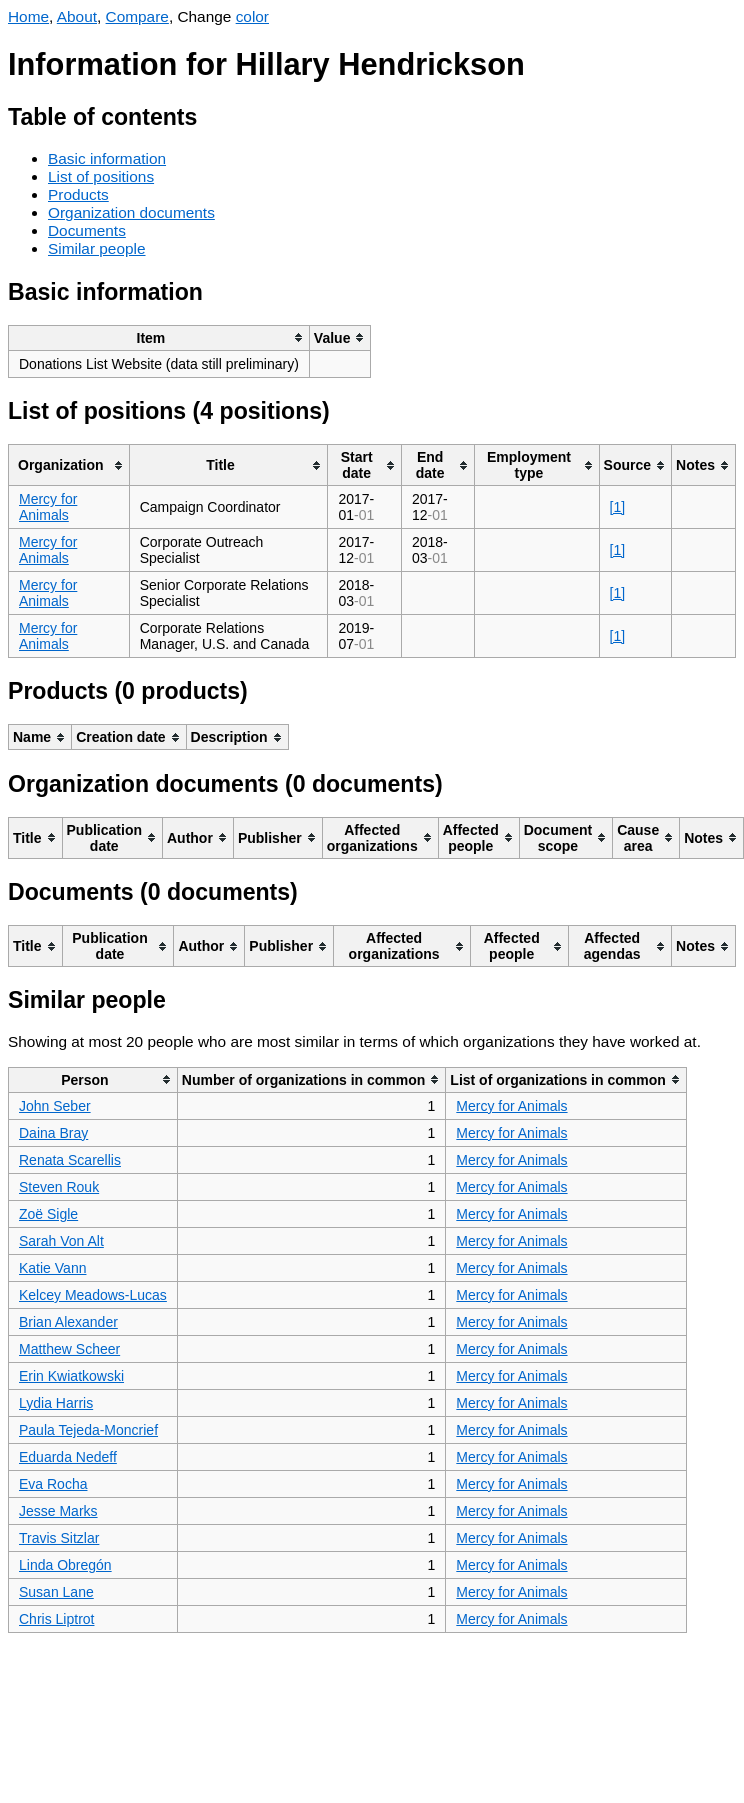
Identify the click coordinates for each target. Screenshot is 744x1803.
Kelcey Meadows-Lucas (93, 1295)
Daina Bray (53, 1133)
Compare (137, 16)
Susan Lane (56, 1592)
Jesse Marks (58, 1511)
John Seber (55, 1106)
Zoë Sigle (48, 1214)
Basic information (107, 158)
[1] (618, 507)
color (252, 16)
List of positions (101, 176)
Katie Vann (52, 1268)
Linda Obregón (65, 1565)
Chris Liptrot (56, 1619)
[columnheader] (159, 337)
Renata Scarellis (70, 1160)
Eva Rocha (53, 1484)
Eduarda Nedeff (68, 1457)
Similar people (97, 248)
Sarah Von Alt (61, 1241)
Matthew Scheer (69, 1349)
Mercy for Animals (48, 507)
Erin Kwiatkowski (71, 1376)
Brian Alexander (68, 1322)
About (77, 16)
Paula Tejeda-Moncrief (88, 1430)
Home (28, 16)
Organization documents (131, 212)
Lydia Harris (56, 1403)
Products (78, 194)
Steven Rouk (59, 1187)
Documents (87, 230)
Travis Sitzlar (59, 1538)
